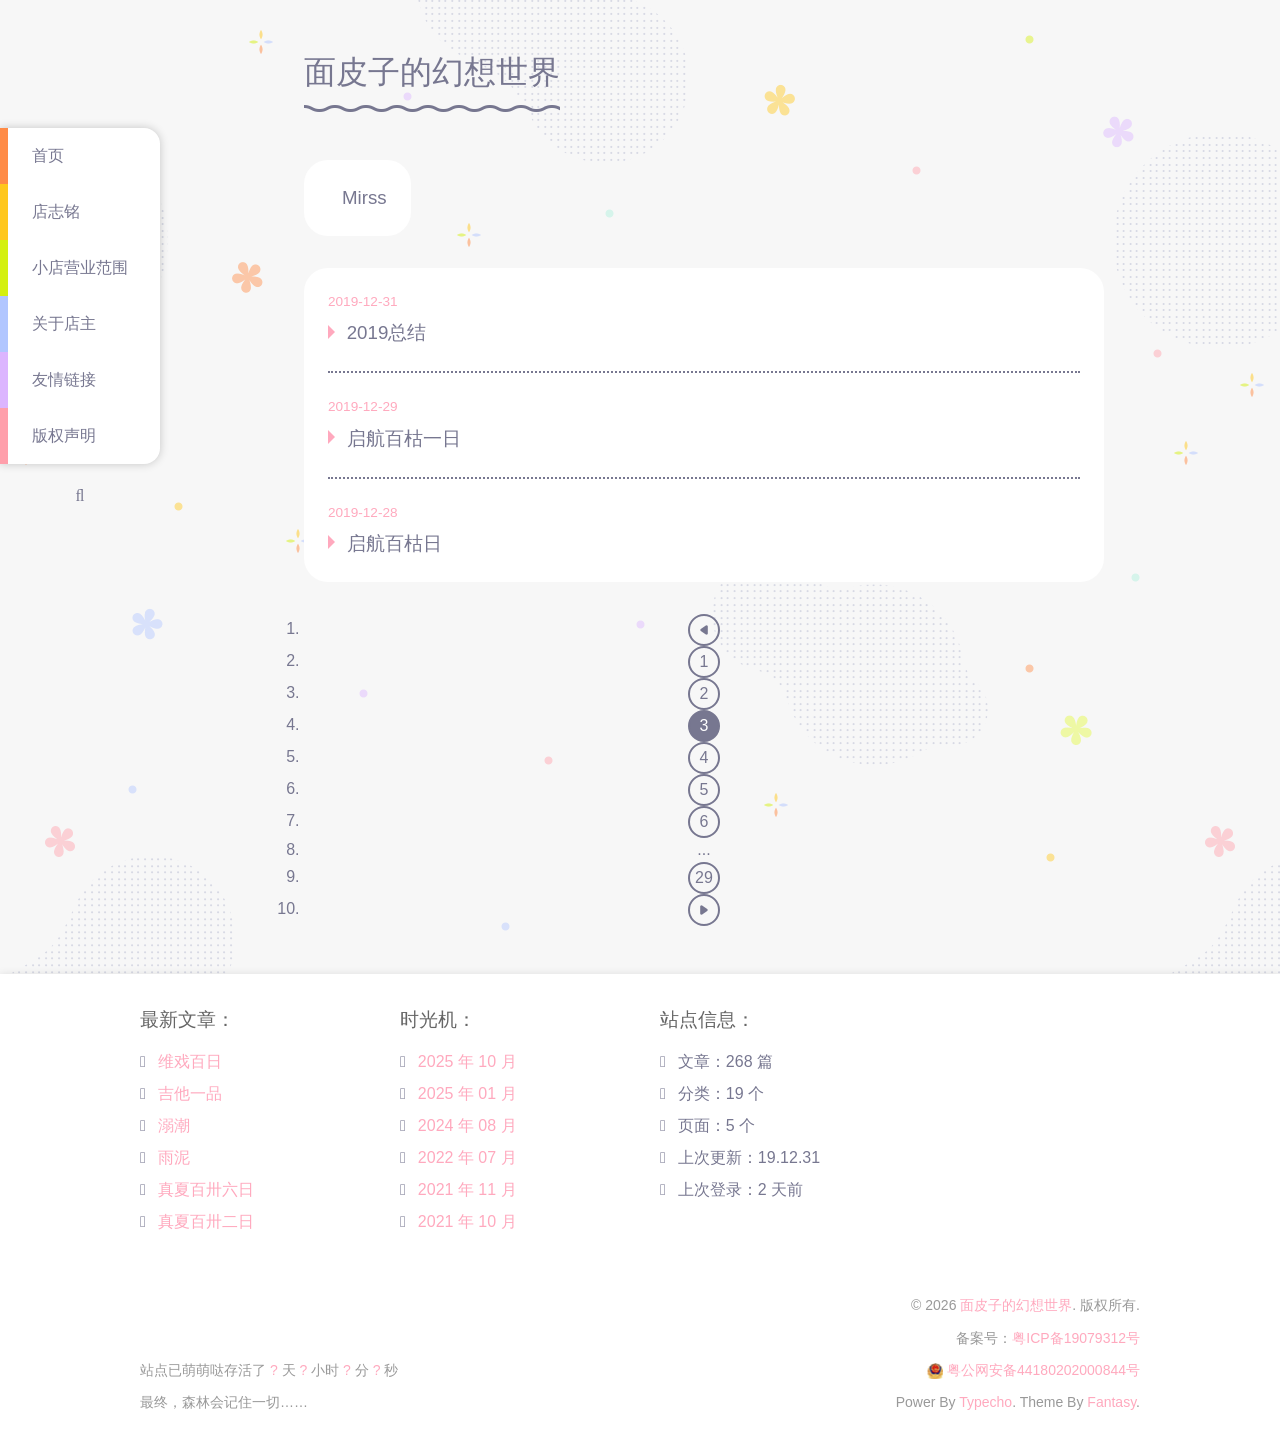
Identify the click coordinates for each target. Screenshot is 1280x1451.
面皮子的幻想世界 (1016, 1305)
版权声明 (64, 435)
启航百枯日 (394, 543)
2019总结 (387, 332)
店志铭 (56, 211)
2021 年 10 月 (467, 1221)
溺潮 (174, 1125)
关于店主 (64, 323)
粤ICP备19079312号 (1076, 1338)
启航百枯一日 (404, 438)
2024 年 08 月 (467, 1125)
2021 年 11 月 (467, 1189)
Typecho (985, 1402)
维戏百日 (190, 1061)
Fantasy (1111, 1402)
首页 (48, 155)
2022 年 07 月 (467, 1157)
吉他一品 (190, 1093)
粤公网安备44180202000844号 (1043, 1370)
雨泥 (174, 1157)
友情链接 (64, 379)
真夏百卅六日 (206, 1189)
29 (704, 877)
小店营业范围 (80, 267)
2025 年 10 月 (467, 1061)
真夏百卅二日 (206, 1221)
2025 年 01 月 (467, 1093)
